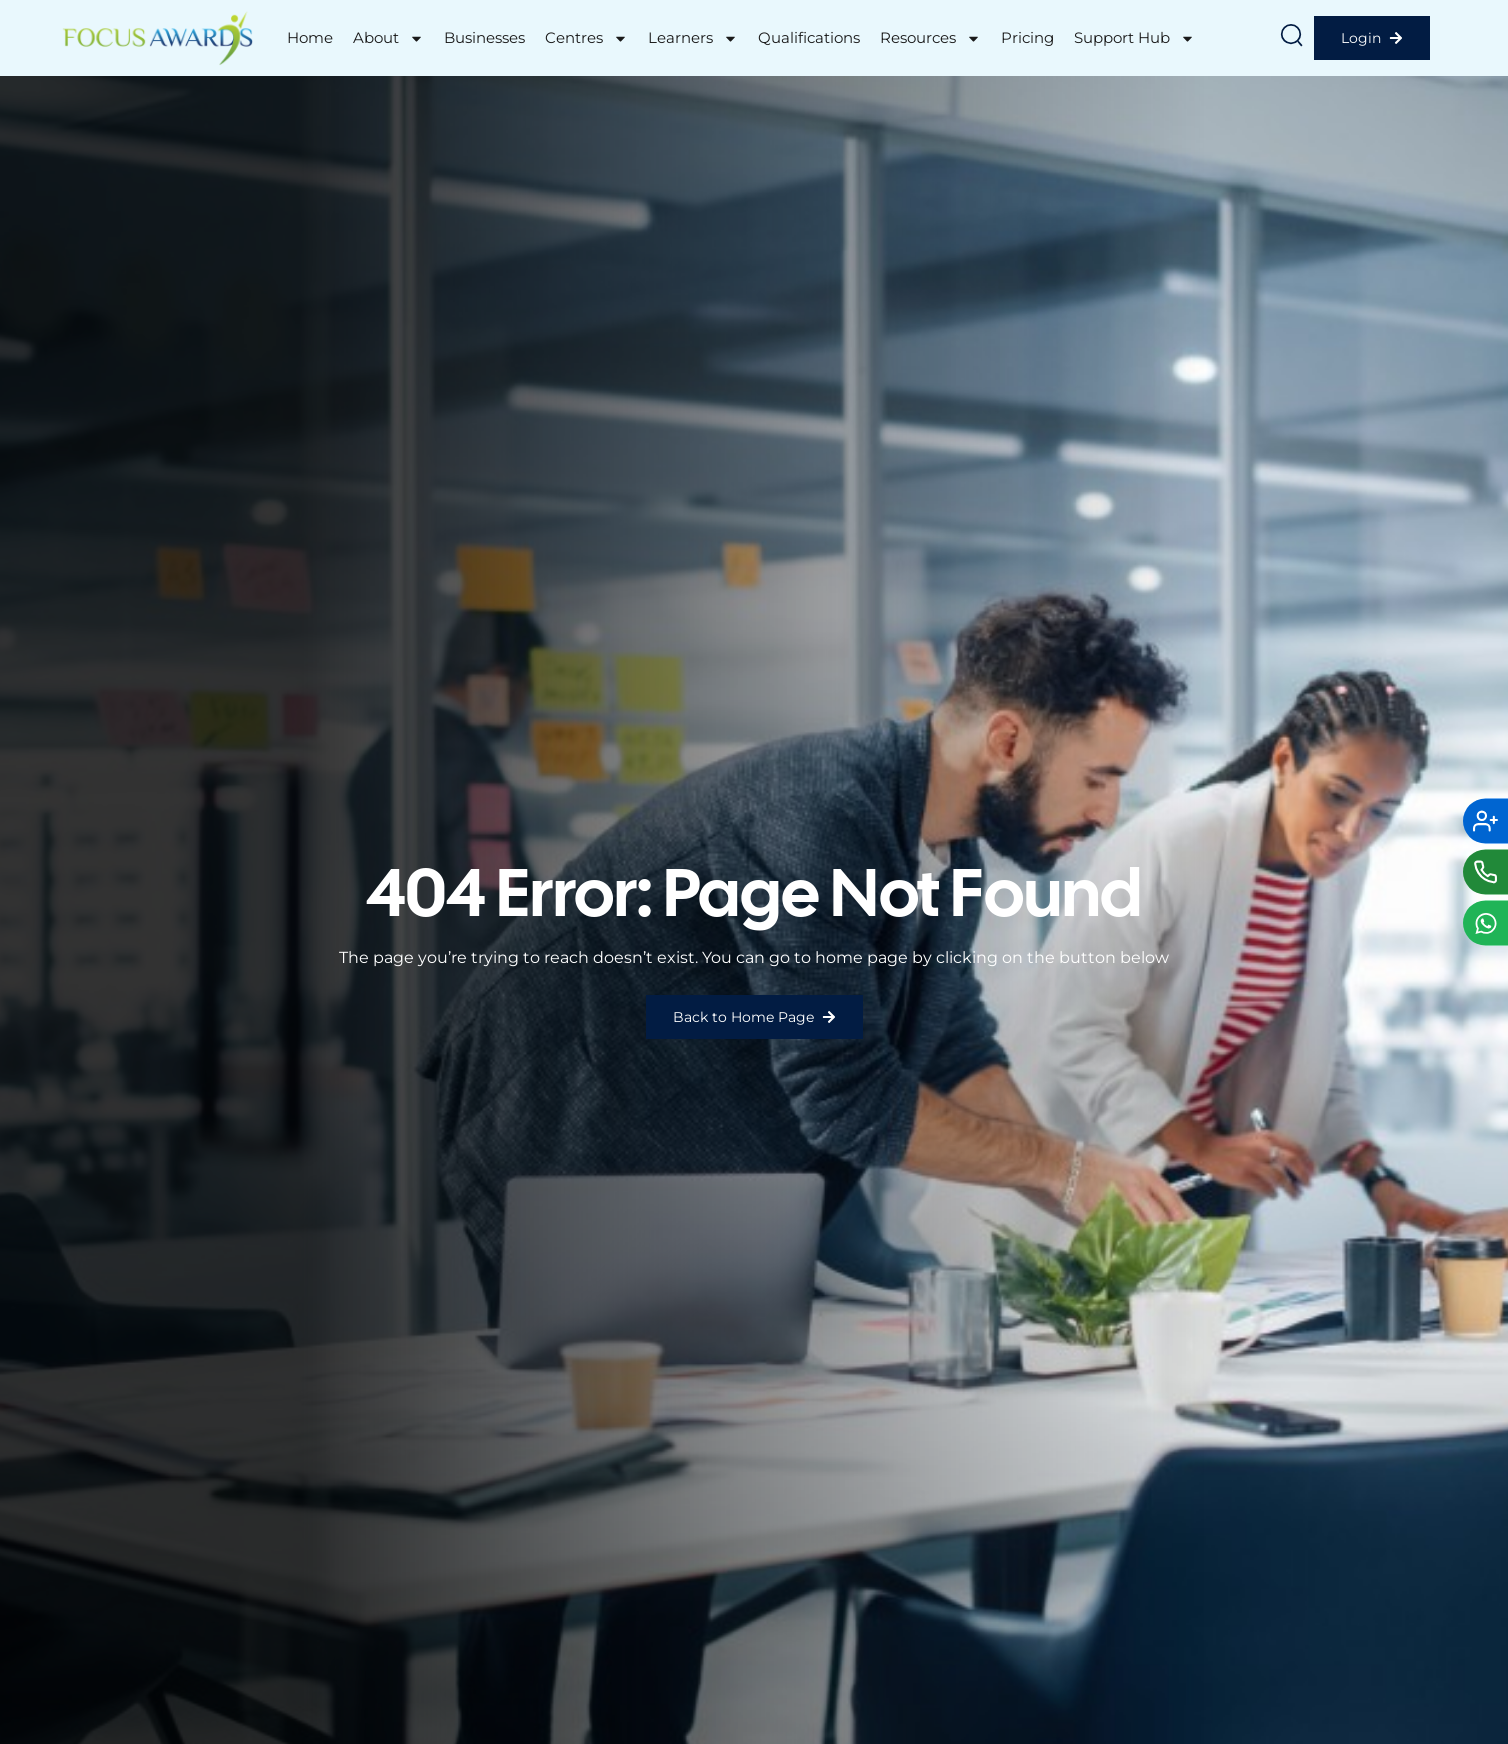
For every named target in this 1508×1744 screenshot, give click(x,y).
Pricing (1027, 37)
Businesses (484, 37)
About (388, 38)
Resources (930, 38)
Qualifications (809, 37)
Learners (693, 38)
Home (310, 37)
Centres (586, 38)
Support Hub (1134, 38)
